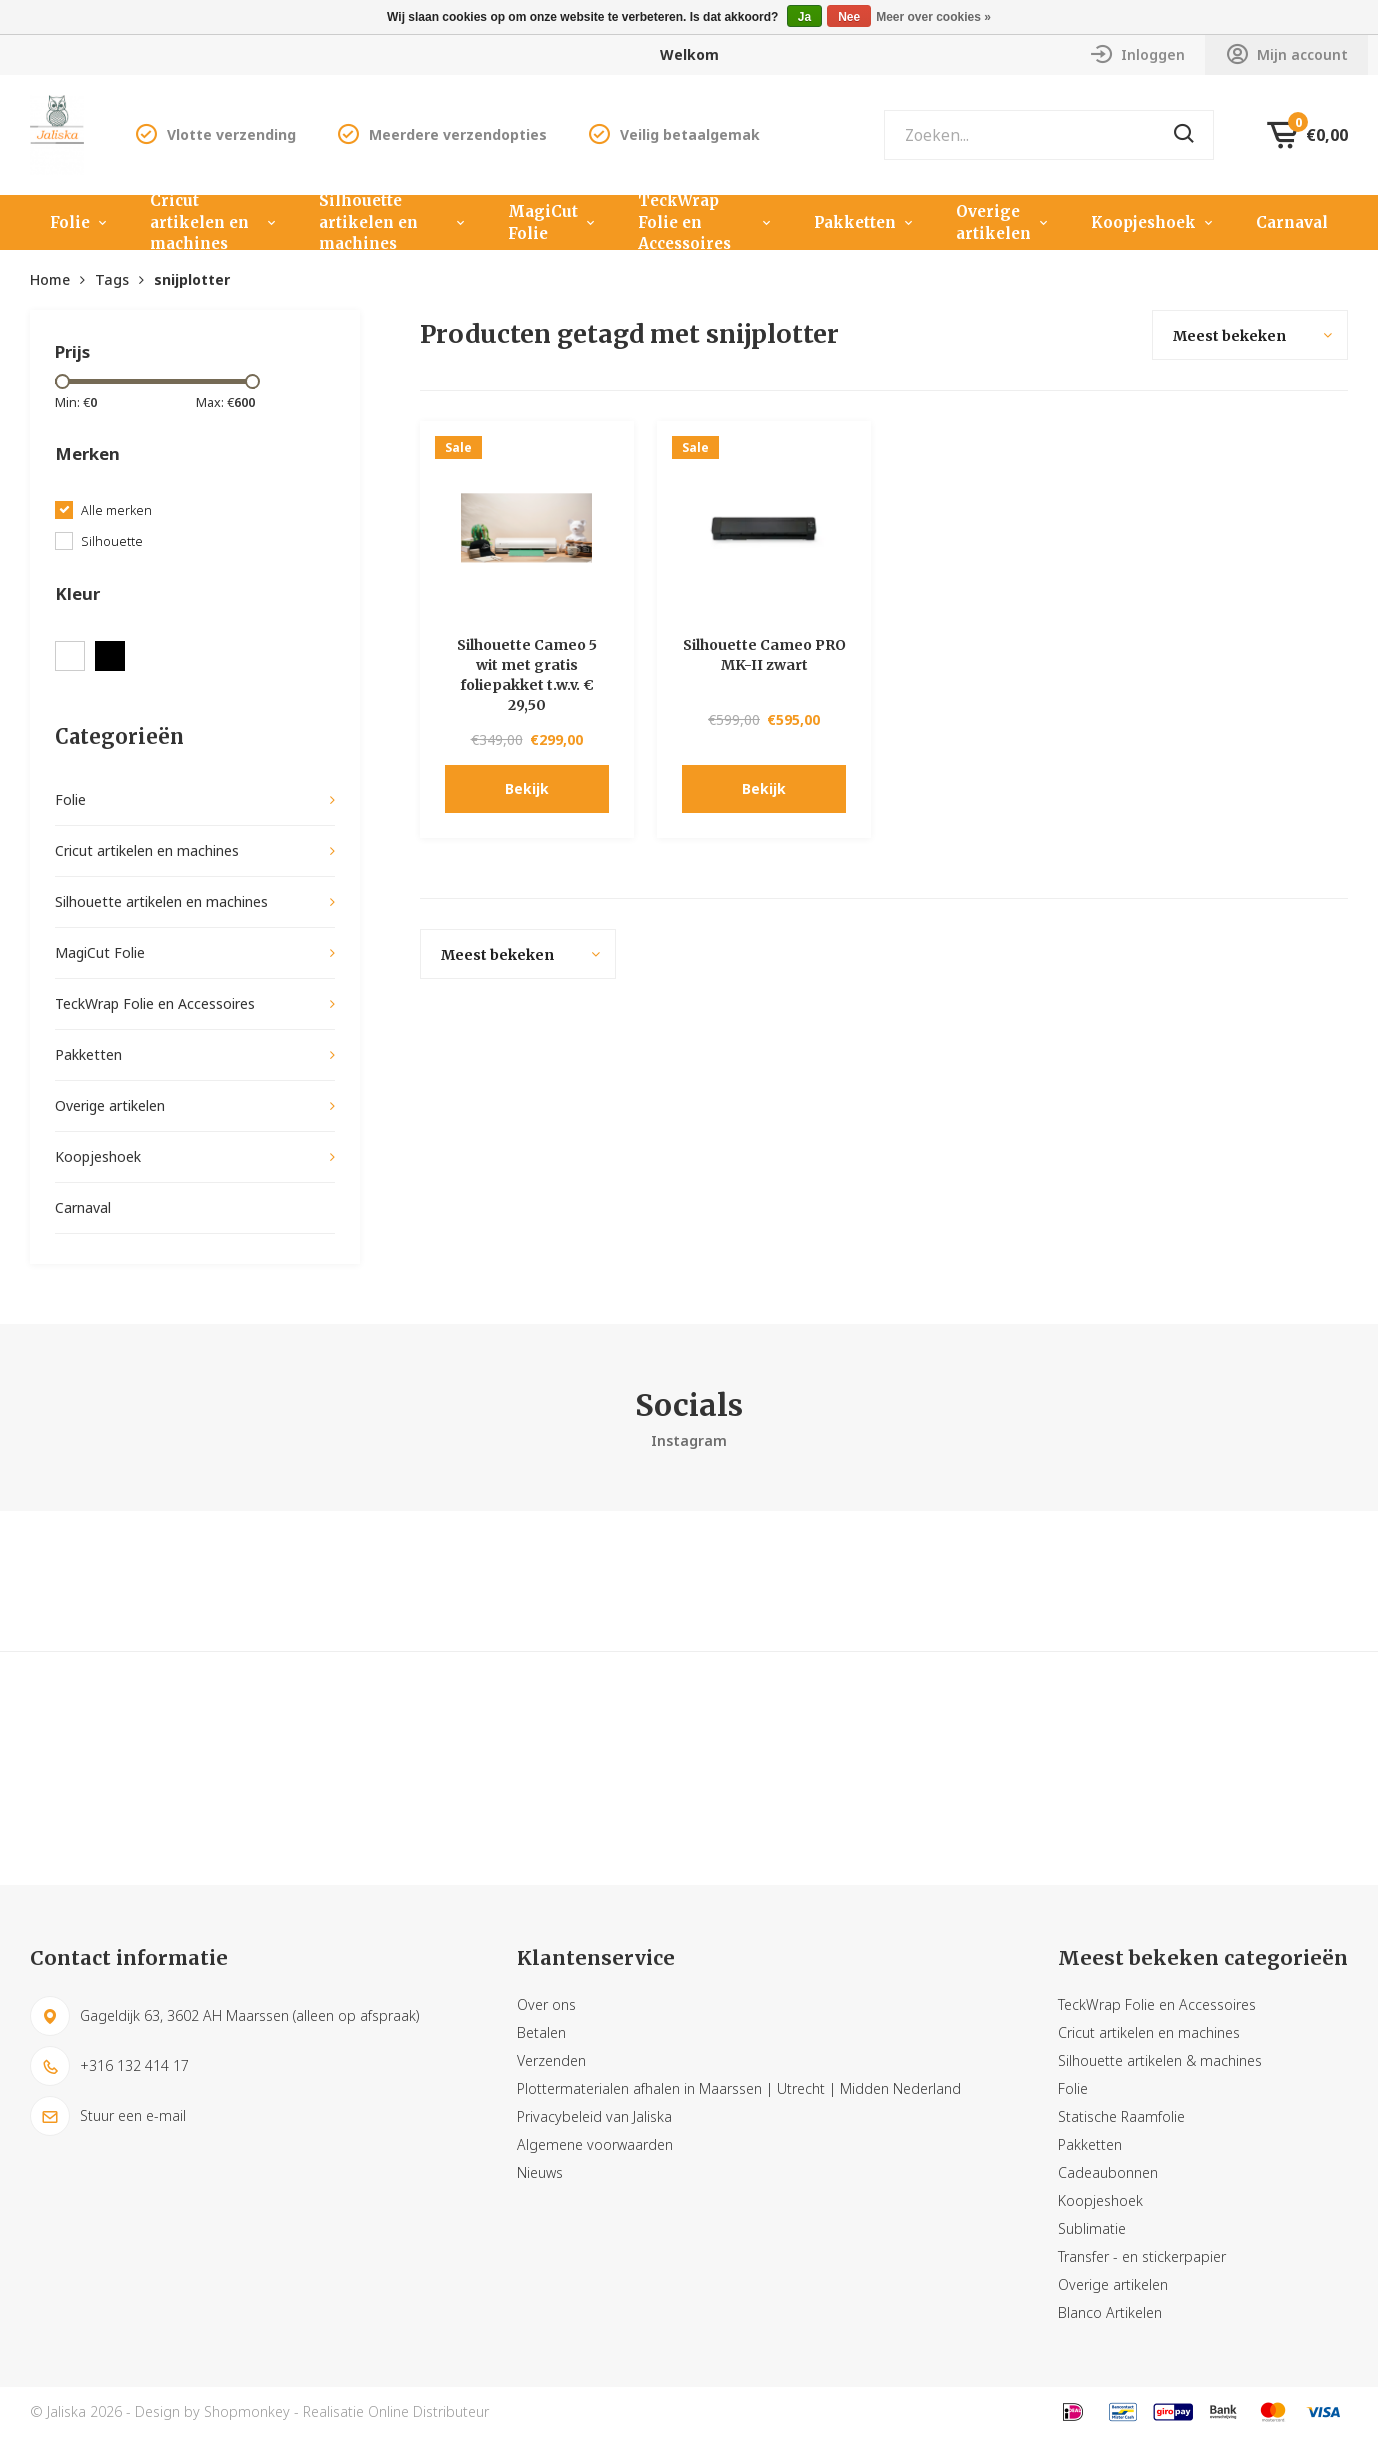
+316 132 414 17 (109, 2066)
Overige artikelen (1003, 222)
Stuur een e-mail (108, 2116)
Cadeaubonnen (1108, 2172)
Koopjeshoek (1153, 222)
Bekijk (527, 788)
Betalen (541, 2032)
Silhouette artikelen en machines (393, 222)
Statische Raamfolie (1121, 2116)
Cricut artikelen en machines (214, 222)
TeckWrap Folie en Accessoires (706, 222)
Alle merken (116, 510)
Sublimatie (1092, 2228)
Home (50, 279)
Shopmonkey (247, 2411)
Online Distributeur (428, 2411)
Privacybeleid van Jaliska (594, 2116)
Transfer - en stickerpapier (1142, 2256)
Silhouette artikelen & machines (1160, 2060)
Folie (80, 222)
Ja (804, 17)
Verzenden (551, 2060)
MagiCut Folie (553, 222)
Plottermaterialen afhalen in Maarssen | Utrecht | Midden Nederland (739, 2088)
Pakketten (865, 222)
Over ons (546, 2004)
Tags (112, 279)
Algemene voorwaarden (595, 2144)
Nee (849, 17)
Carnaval (1292, 222)
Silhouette (112, 541)
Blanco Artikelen (1110, 2312)
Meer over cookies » (933, 17)
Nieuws (540, 2172)
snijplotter (192, 279)
